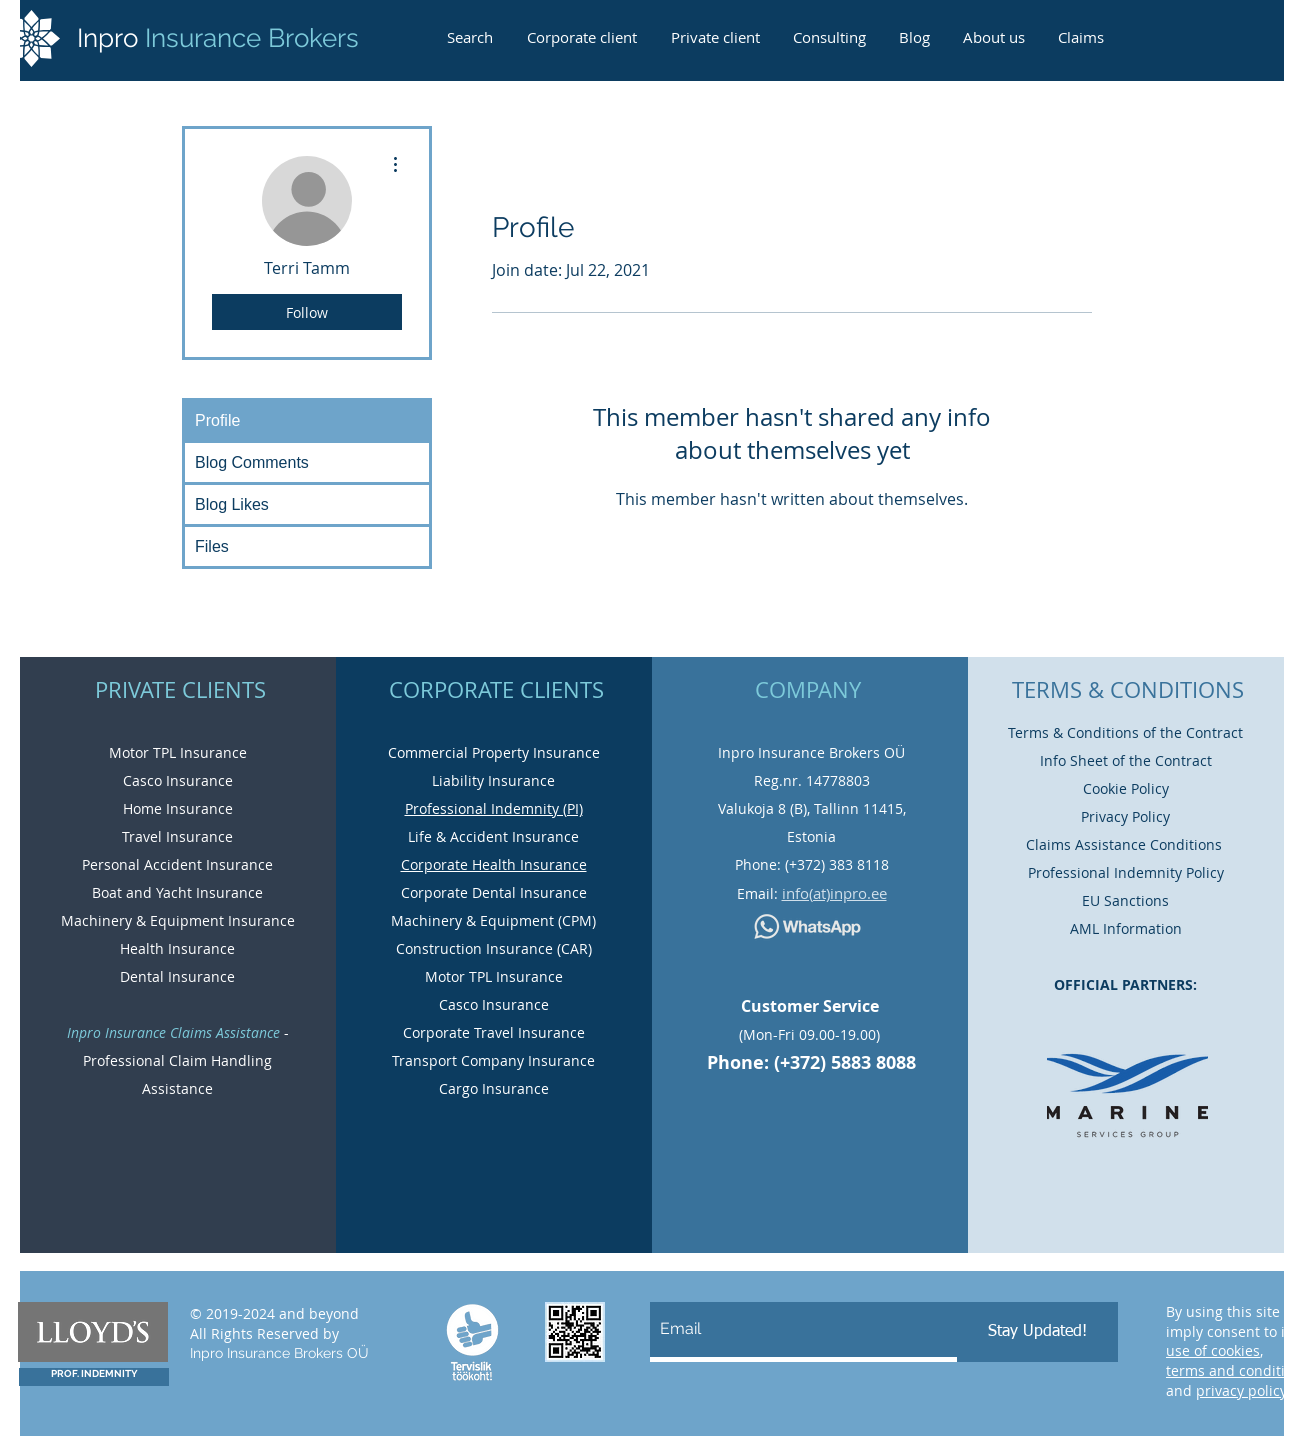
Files (212, 546)
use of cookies (1213, 1350)
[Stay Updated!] (1037, 1332)
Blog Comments (252, 462)
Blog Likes (232, 504)
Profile (217, 420)
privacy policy (1241, 1390)
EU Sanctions (1125, 900)
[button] (1080, 28)
